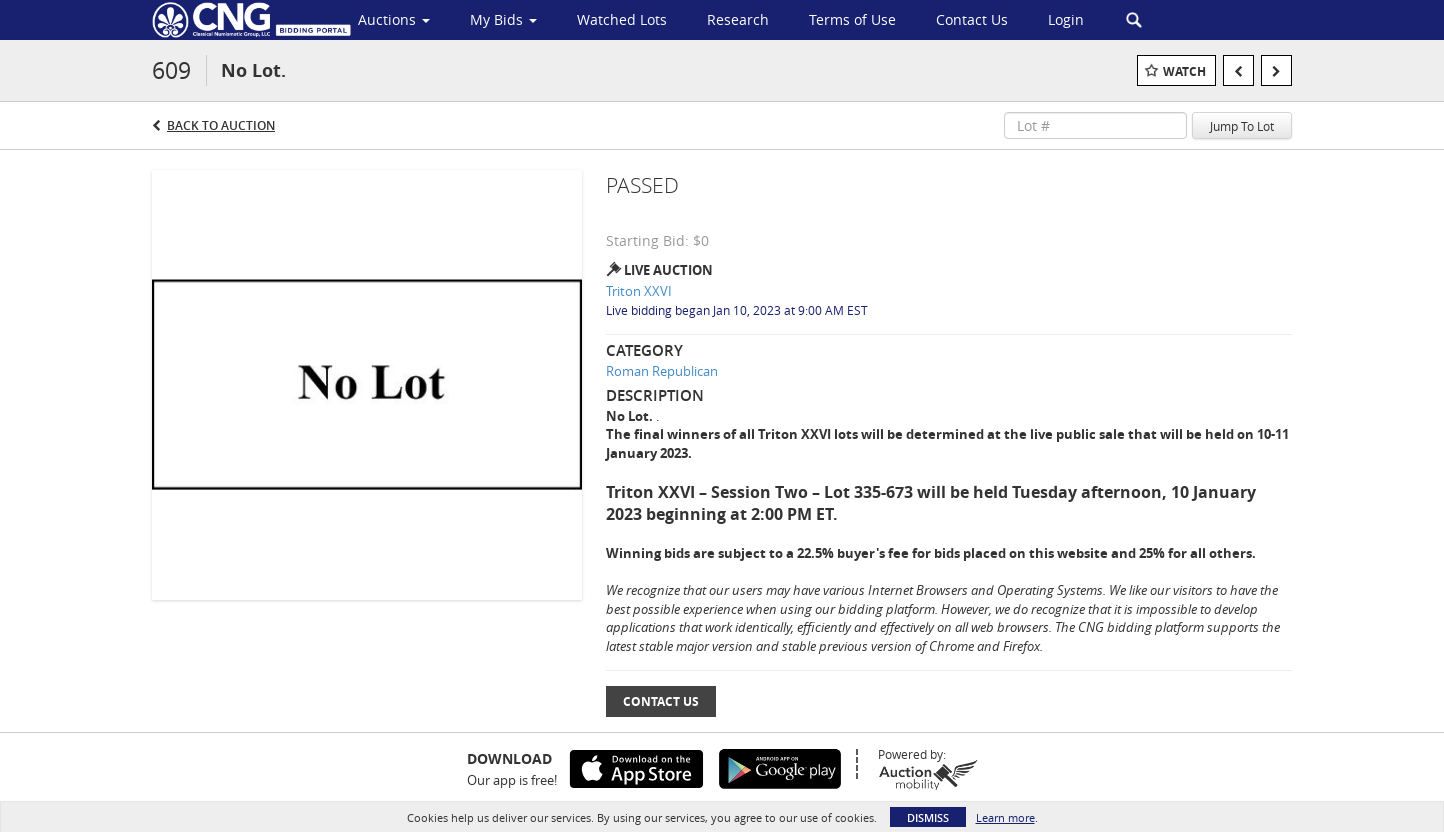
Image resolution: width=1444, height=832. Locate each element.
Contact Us (661, 701)
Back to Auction (221, 125)
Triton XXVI (639, 291)
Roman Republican (662, 371)
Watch (1184, 71)
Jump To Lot (1242, 126)
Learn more (1005, 817)
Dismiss (928, 817)
